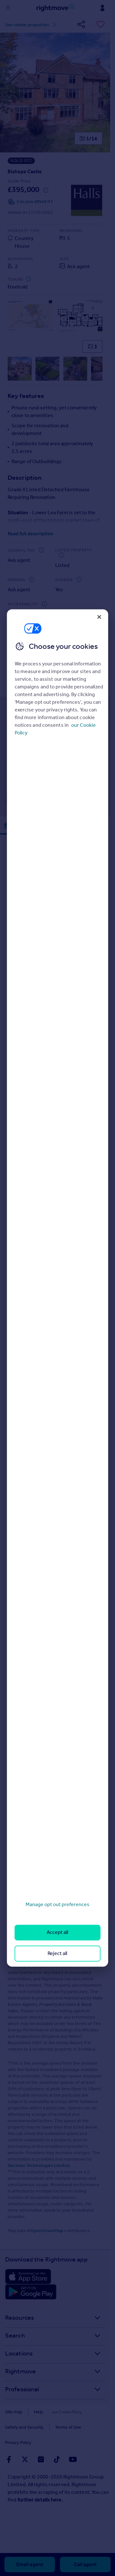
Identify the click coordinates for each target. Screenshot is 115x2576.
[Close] (99, 617)
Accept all (57, 1932)
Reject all (57, 1953)
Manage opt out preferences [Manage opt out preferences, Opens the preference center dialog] (57, 1904)
